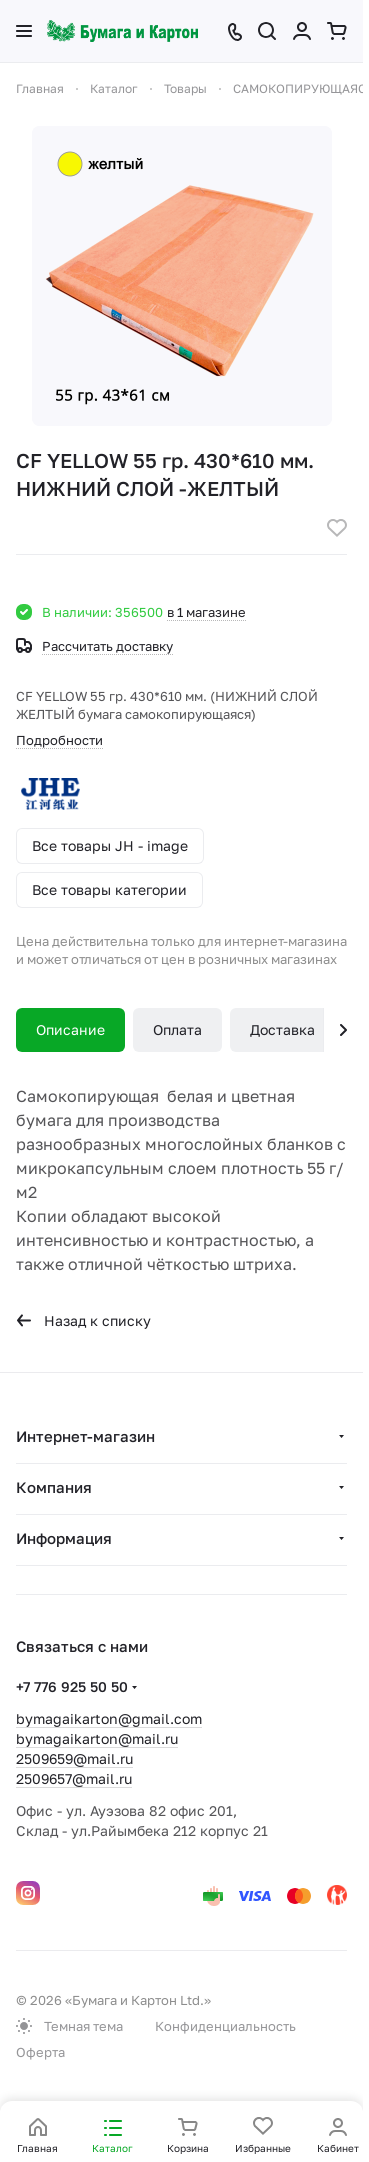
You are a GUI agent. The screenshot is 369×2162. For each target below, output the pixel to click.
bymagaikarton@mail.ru (97, 1738)
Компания (54, 1487)
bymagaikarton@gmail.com (109, 1718)
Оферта (40, 2052)
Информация (64, 1538)
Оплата (177, 1029)
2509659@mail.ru (74, 1758)
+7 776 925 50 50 (72, 1686)
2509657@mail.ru (74, 1778)
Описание (70, 1029)
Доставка (282, 1029)
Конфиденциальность (225, 2026)
